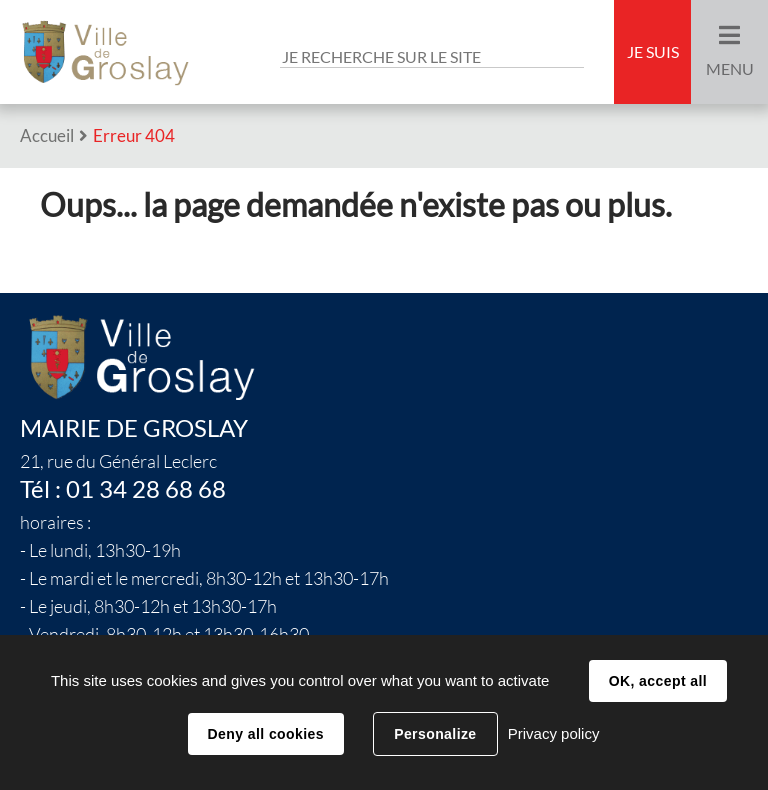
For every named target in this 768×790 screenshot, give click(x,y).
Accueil (47, 135)
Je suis (653, 52)
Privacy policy (554, 733)
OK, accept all (658, 681)
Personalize (435, 734)
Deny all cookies (266, 734)
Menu (730, 69)
